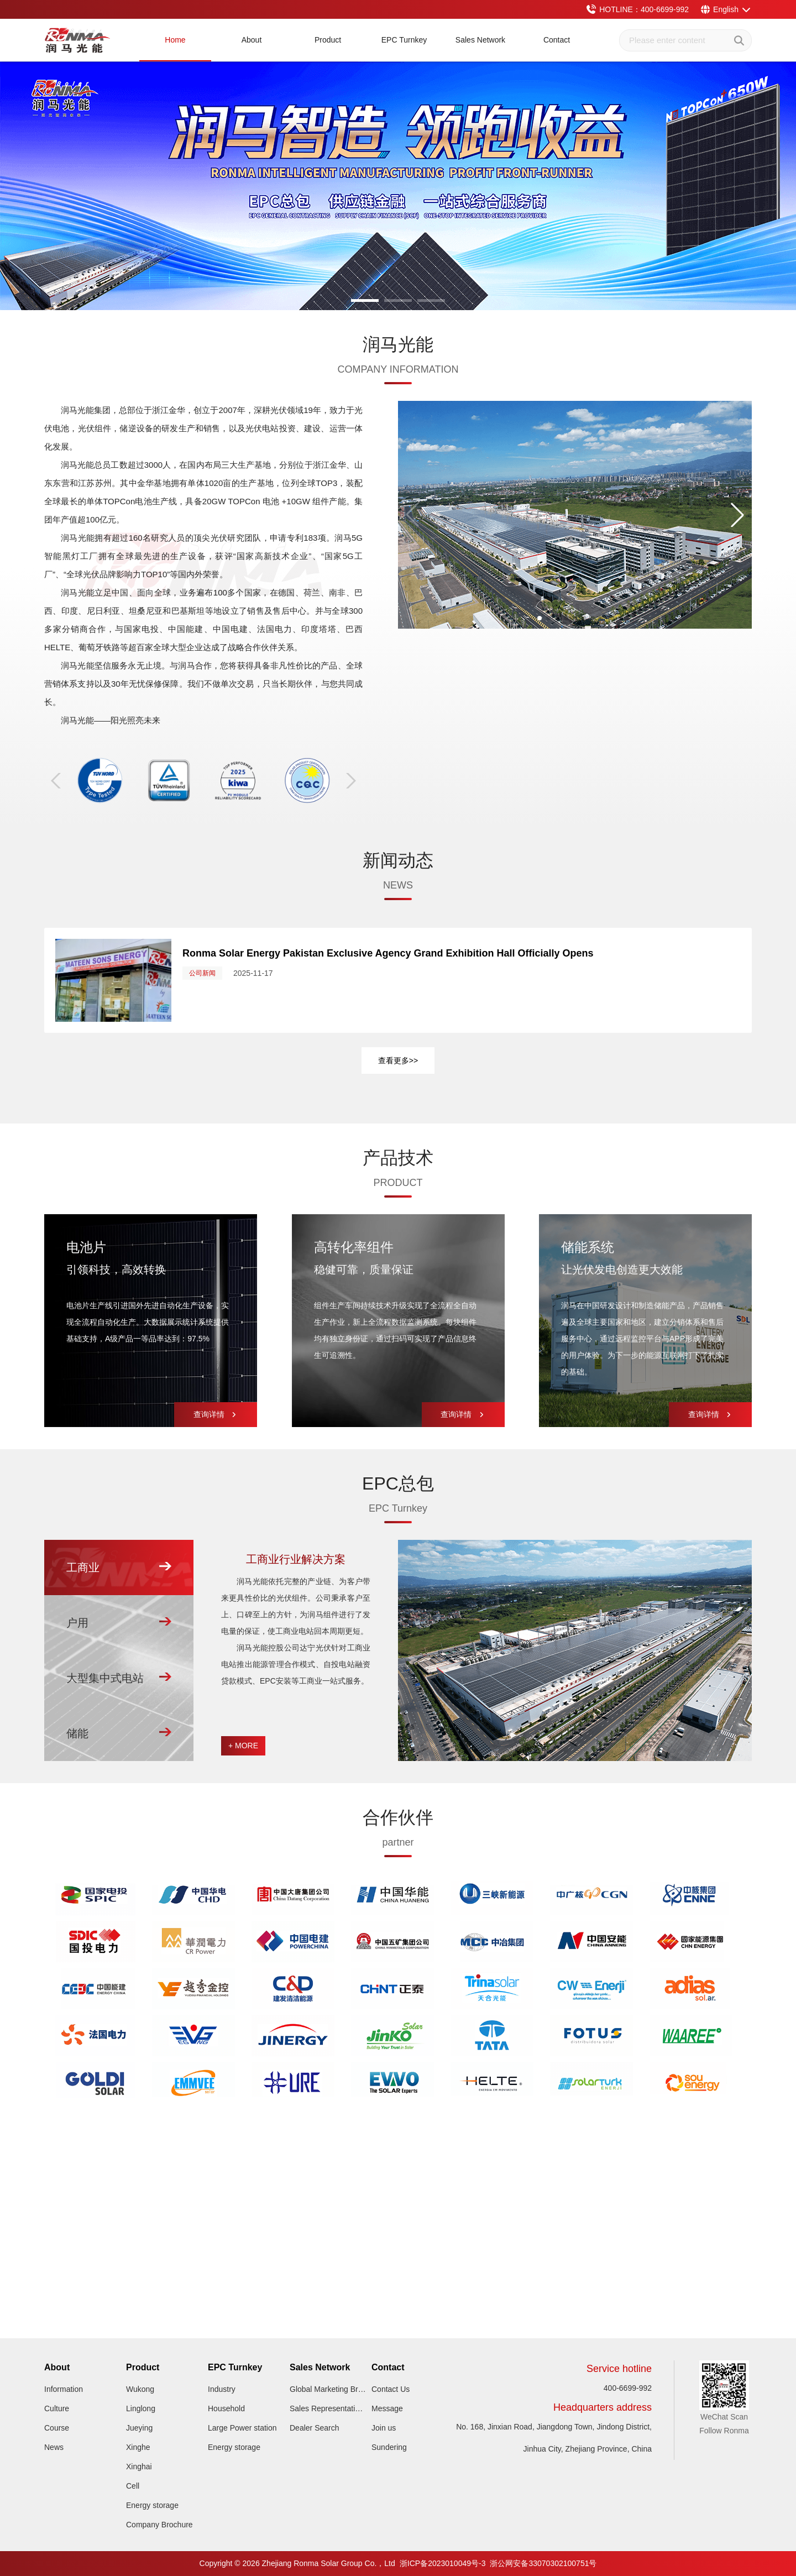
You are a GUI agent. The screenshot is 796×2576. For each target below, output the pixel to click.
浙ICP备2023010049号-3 (443, 2563)
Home (175, 39)
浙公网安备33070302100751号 (543, 2563)
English (726, 9)
